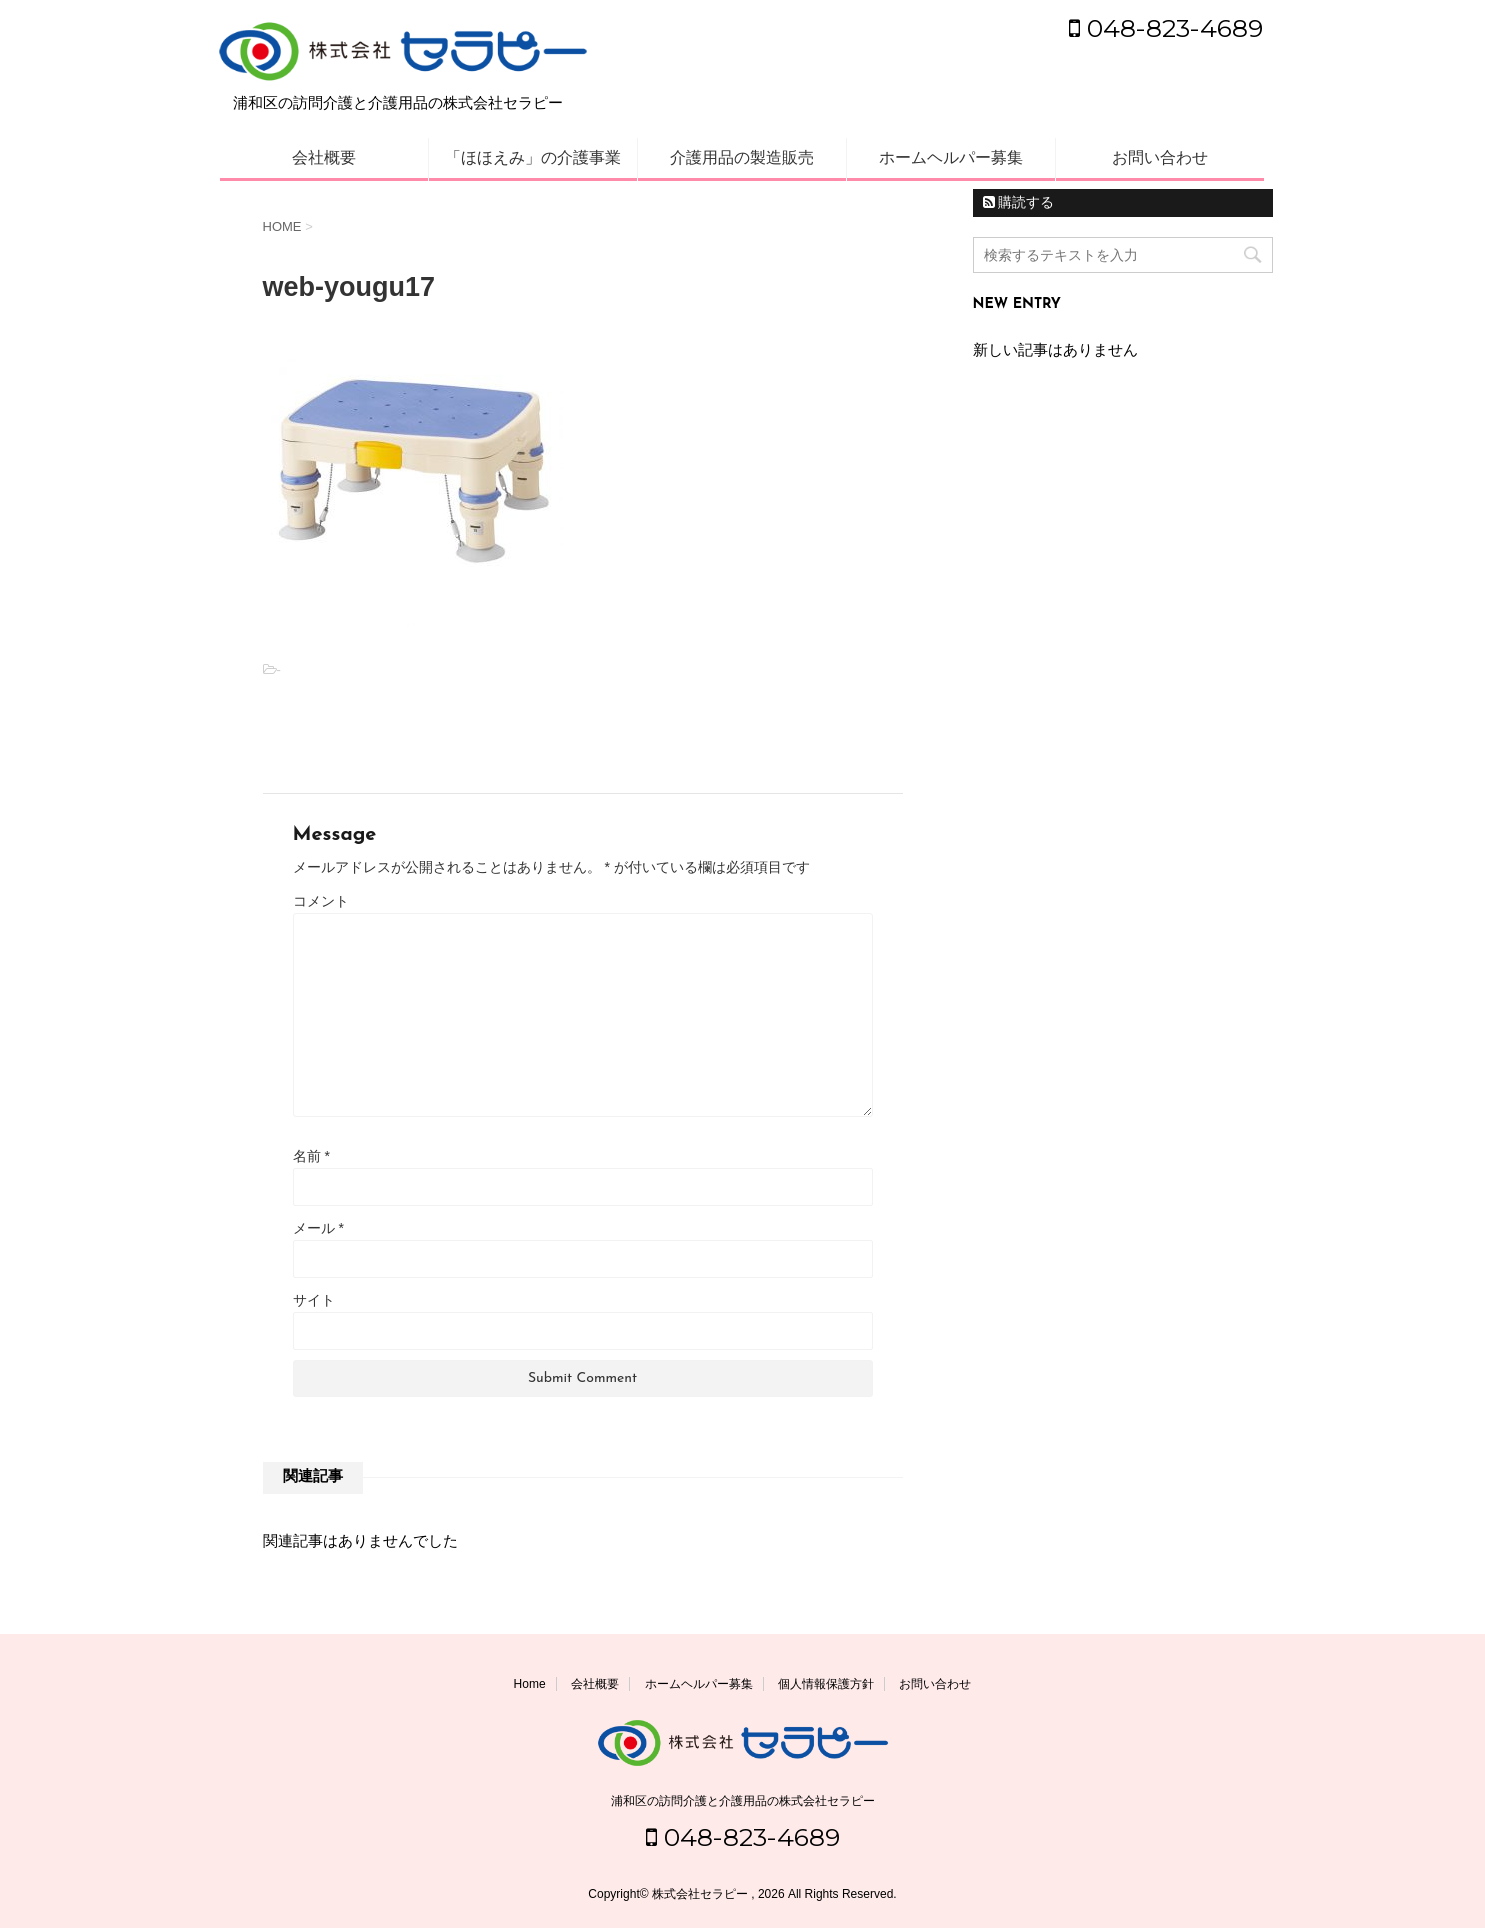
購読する (1019, 202)
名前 (311, 1156)
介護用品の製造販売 (742, 157)
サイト (314, 1300)
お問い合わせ (1160, 157)
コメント (321, 901)
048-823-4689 (1166, 28)
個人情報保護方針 (826, 1684)
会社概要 (324, 157)
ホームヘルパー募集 (951, 157)
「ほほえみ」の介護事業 (533, 157)
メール (318, 1228)
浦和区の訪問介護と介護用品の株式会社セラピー (743, 1801)
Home (530, 1684)
